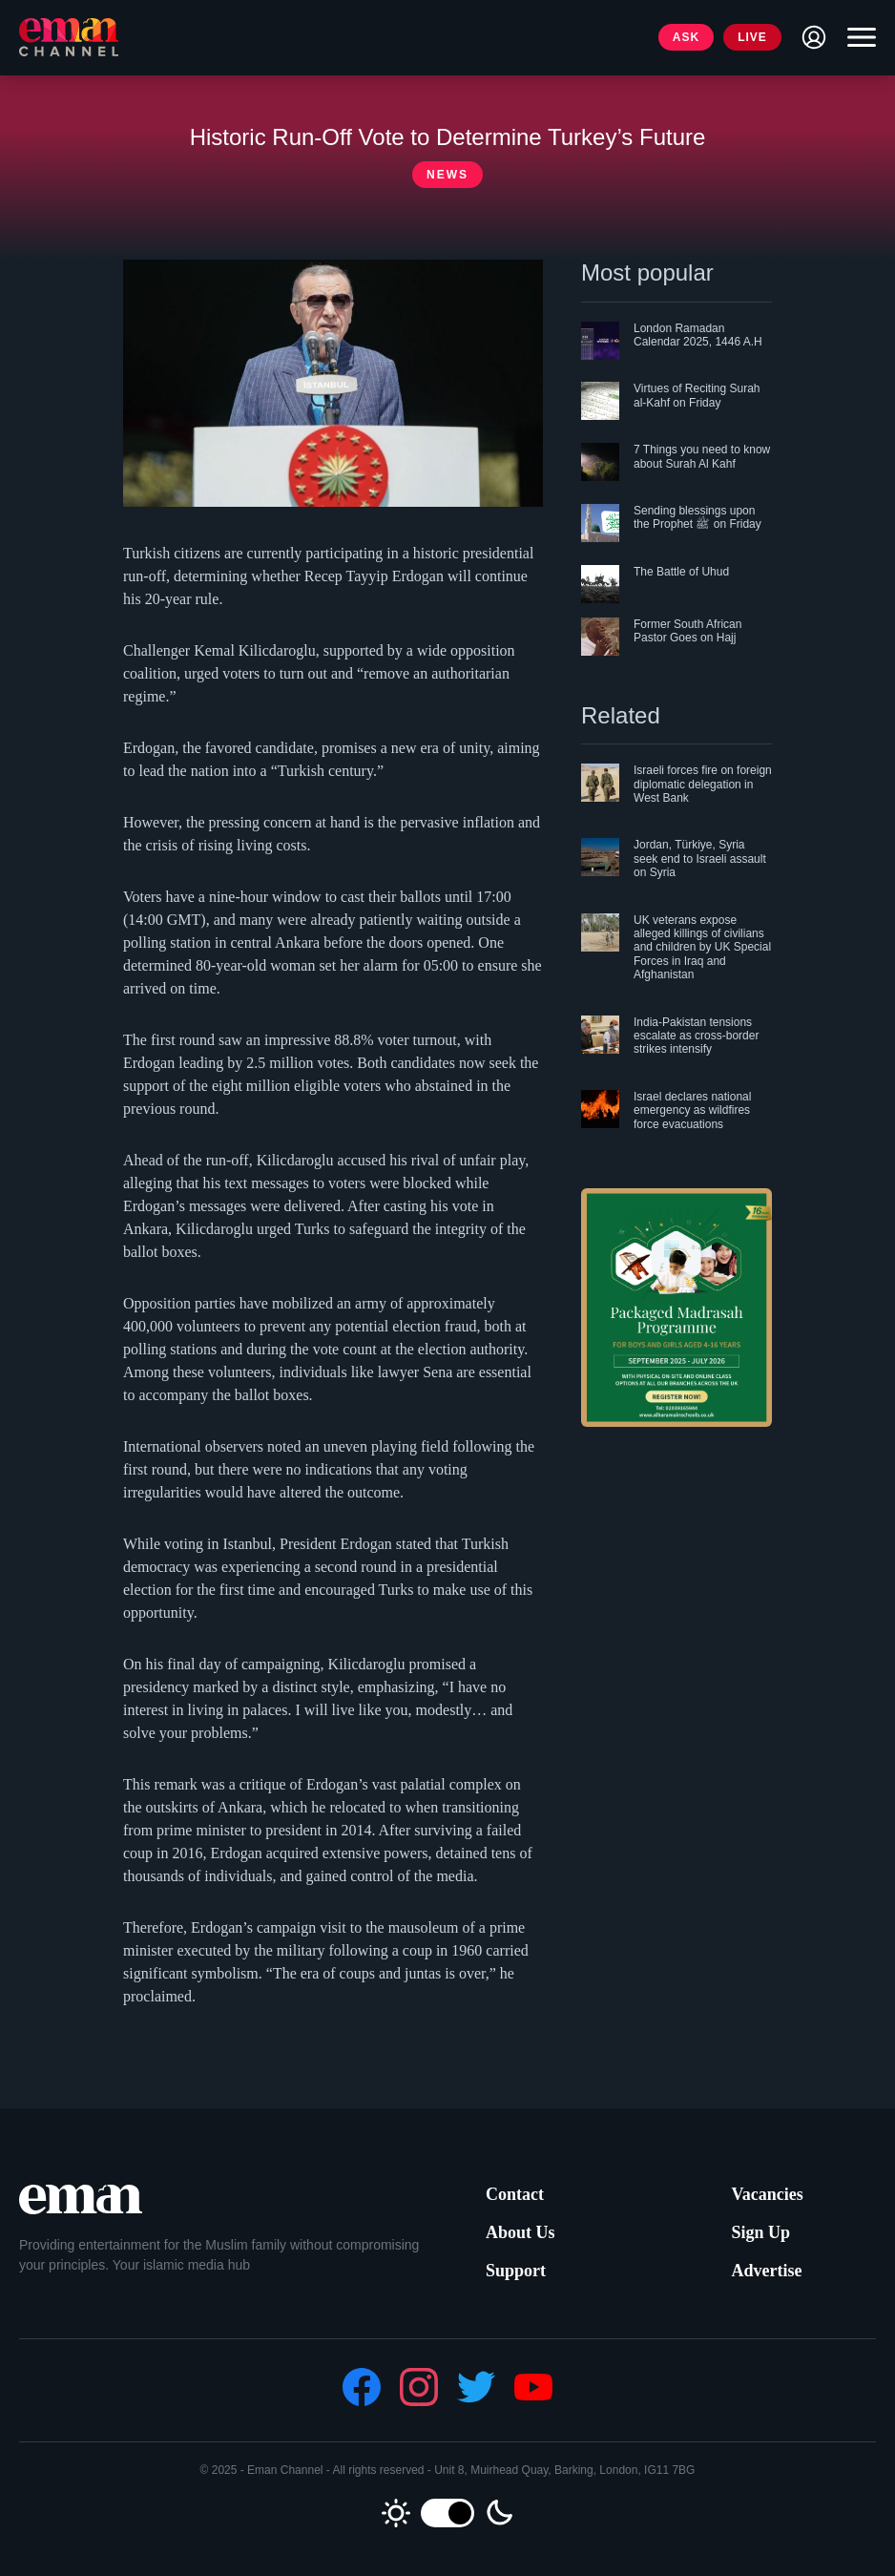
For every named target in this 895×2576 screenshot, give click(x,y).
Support (516, 2270)
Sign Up (760, 2232)
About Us (520, 2232)
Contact (515, 2194)
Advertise (766, 2270)
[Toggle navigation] (857, 38)
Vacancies (766, 2194)
